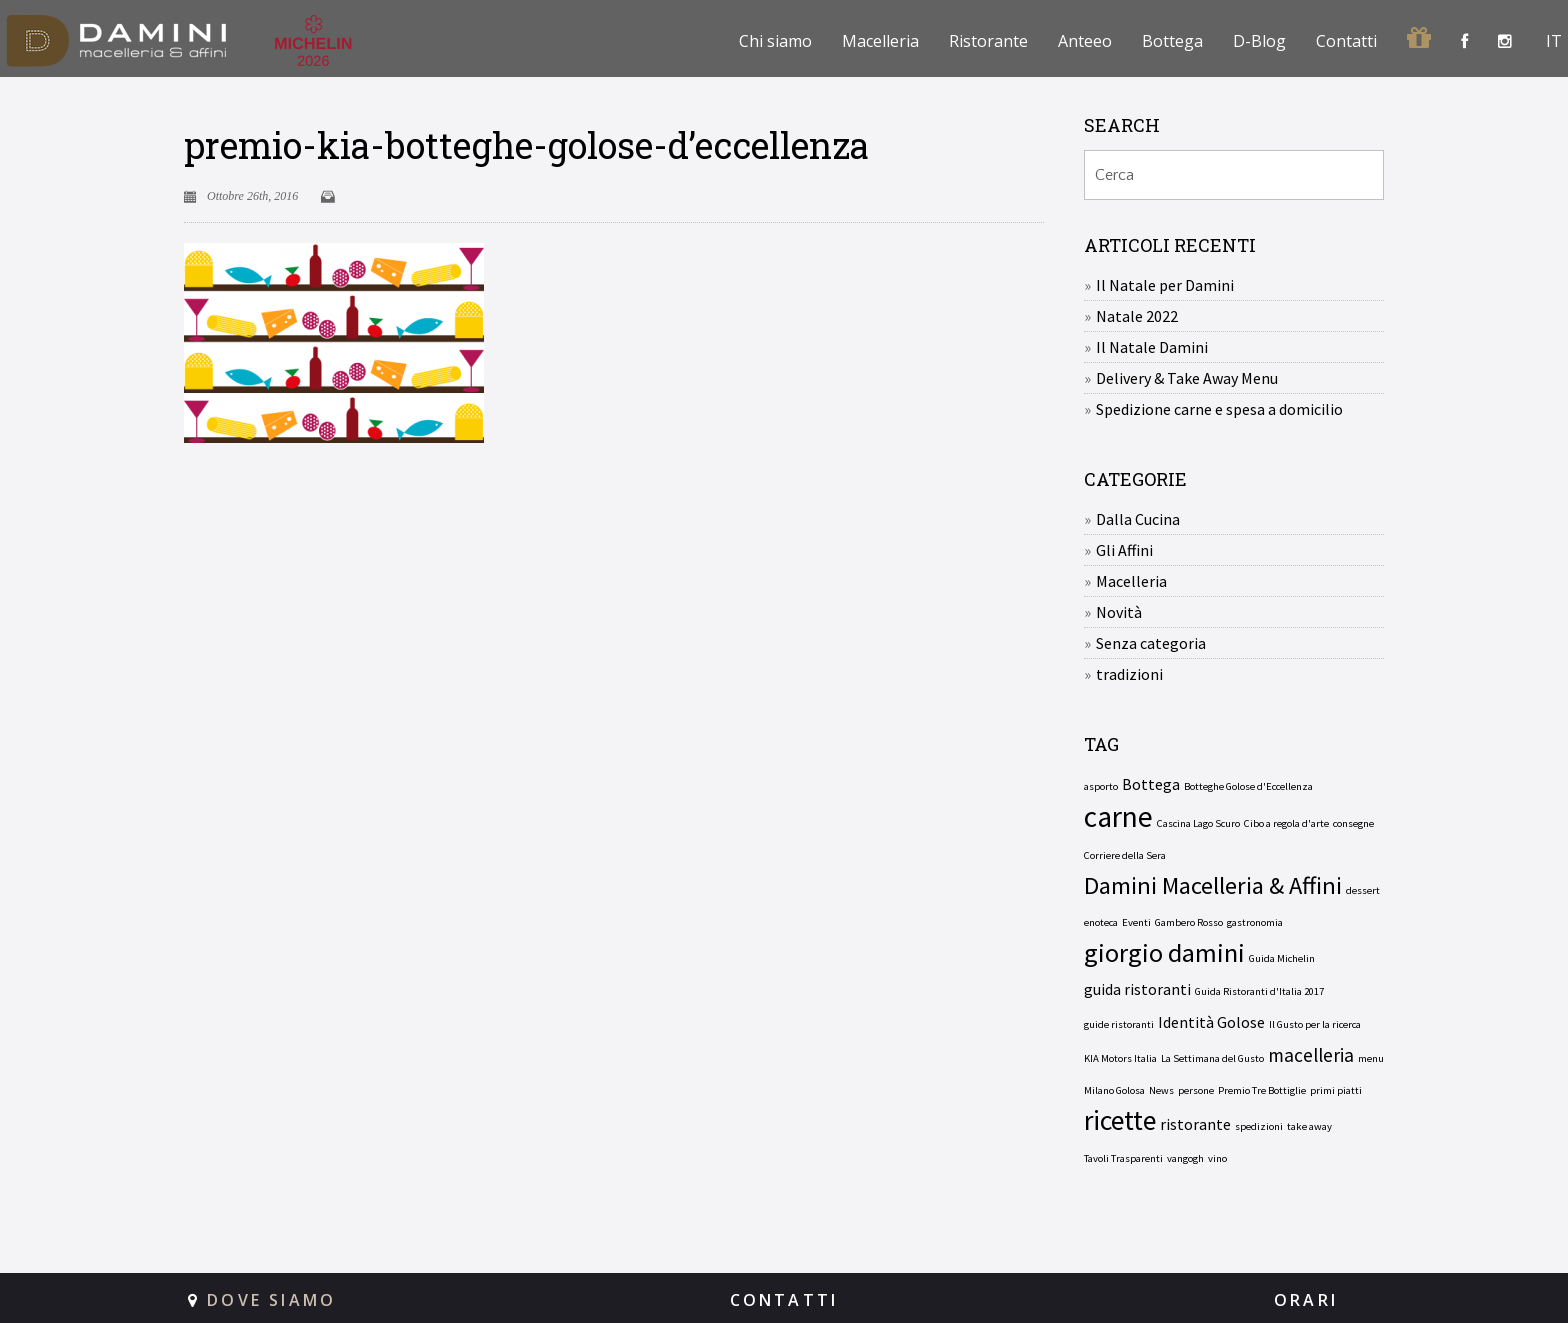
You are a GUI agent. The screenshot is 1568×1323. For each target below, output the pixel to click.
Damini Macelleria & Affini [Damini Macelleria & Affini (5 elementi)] (1213, 886)
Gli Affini (1124, 550)
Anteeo (1085, 41)
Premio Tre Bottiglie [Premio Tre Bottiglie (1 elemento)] (1262, 1090)
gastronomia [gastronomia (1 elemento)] (1255, 922)
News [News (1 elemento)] (1161, 1090)
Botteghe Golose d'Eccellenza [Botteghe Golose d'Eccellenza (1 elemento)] (1248, 786)
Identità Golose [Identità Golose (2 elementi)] (1211, 1022)
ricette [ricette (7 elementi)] (1120, 1121)
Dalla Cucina (1138, 519)
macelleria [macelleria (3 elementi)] (1311, 1055)
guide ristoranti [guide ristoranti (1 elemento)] (1119, 1024)
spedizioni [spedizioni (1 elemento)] (1259, 1126)
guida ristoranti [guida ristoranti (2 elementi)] (1137, 989)
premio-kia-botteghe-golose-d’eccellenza (526, 145)
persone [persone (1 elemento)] (1196, 1090)
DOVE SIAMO (271, 1300)
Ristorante (988, 41)
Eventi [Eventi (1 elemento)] (1136, 922)
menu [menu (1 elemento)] (1371, 1058)
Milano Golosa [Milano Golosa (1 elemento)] (1114, 1090)
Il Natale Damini (1152, 347)
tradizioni (1129, 674)
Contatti (1346, 41)
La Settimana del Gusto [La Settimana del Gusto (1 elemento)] (1212, 1058)
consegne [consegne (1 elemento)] (1353, 823)
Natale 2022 (1137, 316)
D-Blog (1259, 41)
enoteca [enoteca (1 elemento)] (1101, 922)
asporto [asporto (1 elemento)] (1101, 786)
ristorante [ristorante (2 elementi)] (1195, 1124)
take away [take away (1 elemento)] (1309, 1126)
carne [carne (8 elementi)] (1118, 817)
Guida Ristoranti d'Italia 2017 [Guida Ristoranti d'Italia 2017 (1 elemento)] (1259, 991)
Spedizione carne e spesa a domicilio (1219, 409)
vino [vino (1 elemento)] (1217, 1158)
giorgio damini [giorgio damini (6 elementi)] (1164, 953)
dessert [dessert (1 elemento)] (1363, 890)
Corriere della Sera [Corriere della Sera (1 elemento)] (1125, 855)
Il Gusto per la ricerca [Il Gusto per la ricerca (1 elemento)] (1315, 1024)
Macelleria (880, 41)
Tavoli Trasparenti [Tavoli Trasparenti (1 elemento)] (1123, 1158)
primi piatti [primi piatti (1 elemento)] (1336, 1090)
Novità (1119, 612)
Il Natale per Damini (1165, 285)
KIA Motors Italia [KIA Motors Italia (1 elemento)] (1120, 1058)
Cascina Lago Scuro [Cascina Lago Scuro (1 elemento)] (1198, 823)
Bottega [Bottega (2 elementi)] (1151, 784)
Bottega (1172, 41)
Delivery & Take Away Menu (1187, 378)
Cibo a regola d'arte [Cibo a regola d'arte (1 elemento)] (1286, 823)
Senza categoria (1151, 643)
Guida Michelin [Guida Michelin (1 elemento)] (1282, 958)
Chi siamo (775, 41)
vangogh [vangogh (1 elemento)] (1185, 1158)
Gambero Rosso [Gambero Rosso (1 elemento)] (1189, 922)
